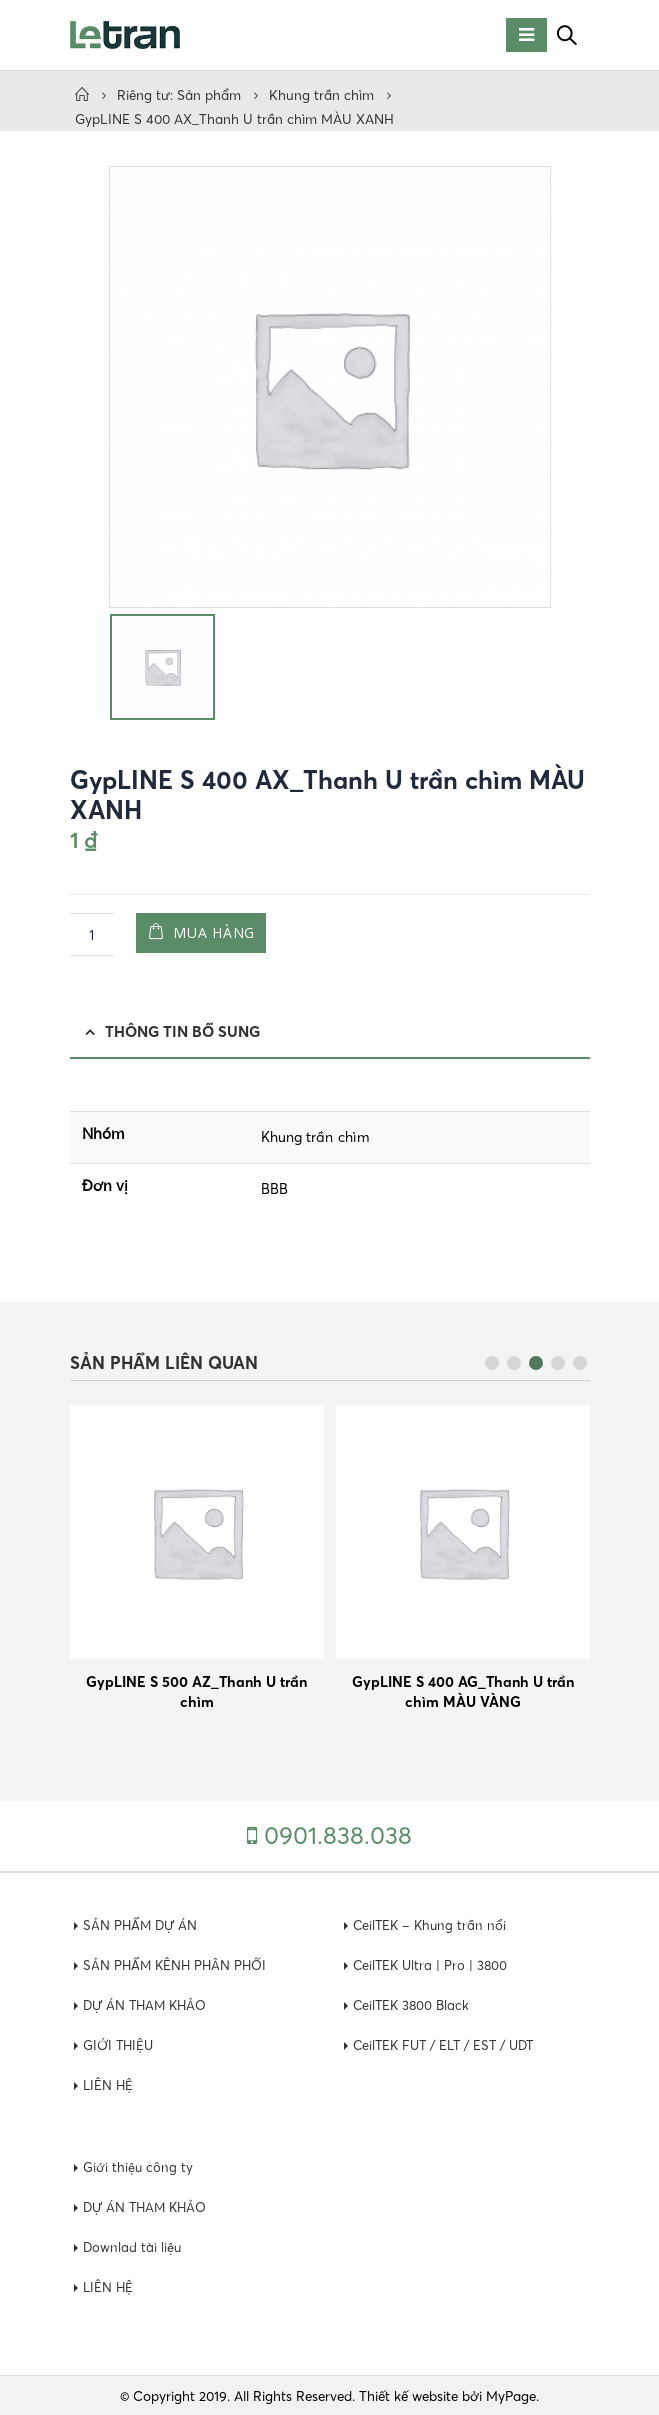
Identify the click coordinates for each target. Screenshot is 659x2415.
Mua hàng (224, 932)
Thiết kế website (408, 2395)
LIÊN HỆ (109, 2084)
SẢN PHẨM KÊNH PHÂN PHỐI (177, 1964)
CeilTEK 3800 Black (413, 2004)
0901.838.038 (338, 1834)
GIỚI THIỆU (120, 2044)
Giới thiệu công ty (138, 2166)
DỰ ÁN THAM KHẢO (148, 2004)
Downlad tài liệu (133, 2246)
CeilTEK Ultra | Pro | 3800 (432, 1964)
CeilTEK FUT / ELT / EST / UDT (450, 2044)
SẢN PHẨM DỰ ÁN (142, 1924)
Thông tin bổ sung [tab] (182, 1031)
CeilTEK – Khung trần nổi (432, 1924)
